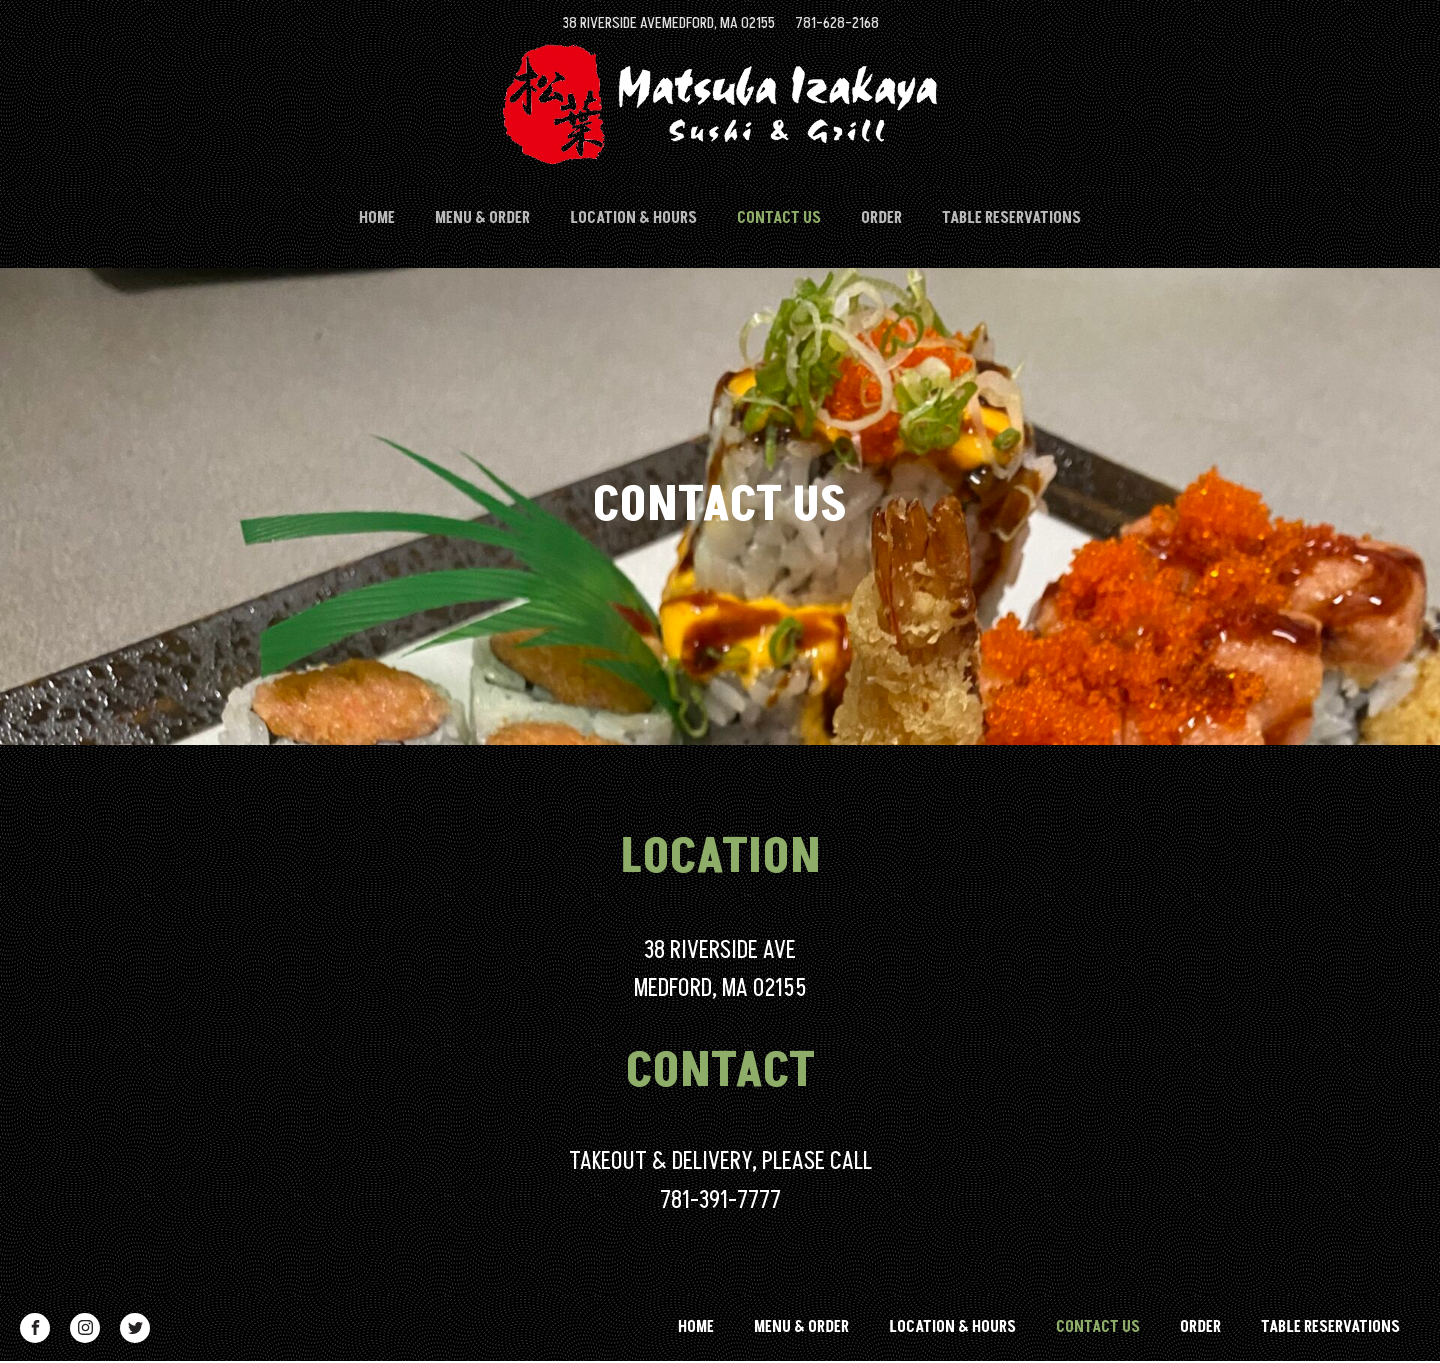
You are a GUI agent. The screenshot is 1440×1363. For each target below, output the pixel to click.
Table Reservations (1011, 218)
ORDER (881, 218)
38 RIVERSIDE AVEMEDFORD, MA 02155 (668, 23)
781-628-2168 (837, 23)
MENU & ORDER (482, 218)
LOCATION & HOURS (633, 218)
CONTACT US (779, 218)
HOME (377, 218)
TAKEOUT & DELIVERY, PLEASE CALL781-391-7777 (720, 1180)
